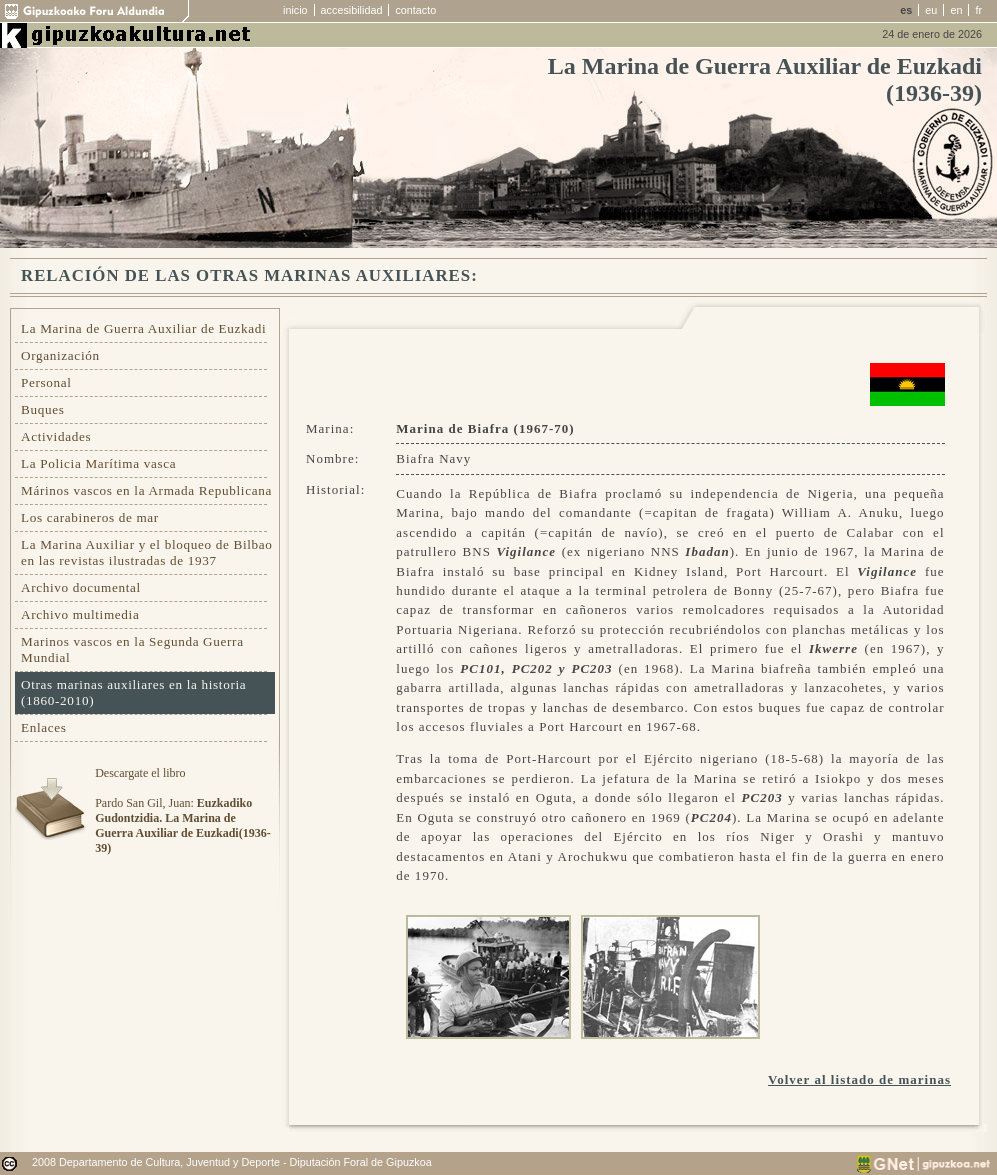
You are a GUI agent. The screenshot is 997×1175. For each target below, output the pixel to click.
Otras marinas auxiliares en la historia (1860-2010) (133, 692)
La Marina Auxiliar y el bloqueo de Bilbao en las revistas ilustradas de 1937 (147, 552)
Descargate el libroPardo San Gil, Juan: (182, 810)
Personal (46, 382)
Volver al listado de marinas (859, 1079)
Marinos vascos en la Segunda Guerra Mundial (132, 649)
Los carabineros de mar (90, 517)
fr (978, 10)
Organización (60, 355)
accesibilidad (352, 10)
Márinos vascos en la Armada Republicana (146, 490)
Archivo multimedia (80, 614)
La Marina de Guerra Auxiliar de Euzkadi (143, 328)
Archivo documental (81, 587)
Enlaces (44, 727)
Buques (43, 409)
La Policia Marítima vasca (98, 463)
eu (931, 10)
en (956, 10)
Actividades (56, 436)
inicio (295, 10)
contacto (415, 10)
